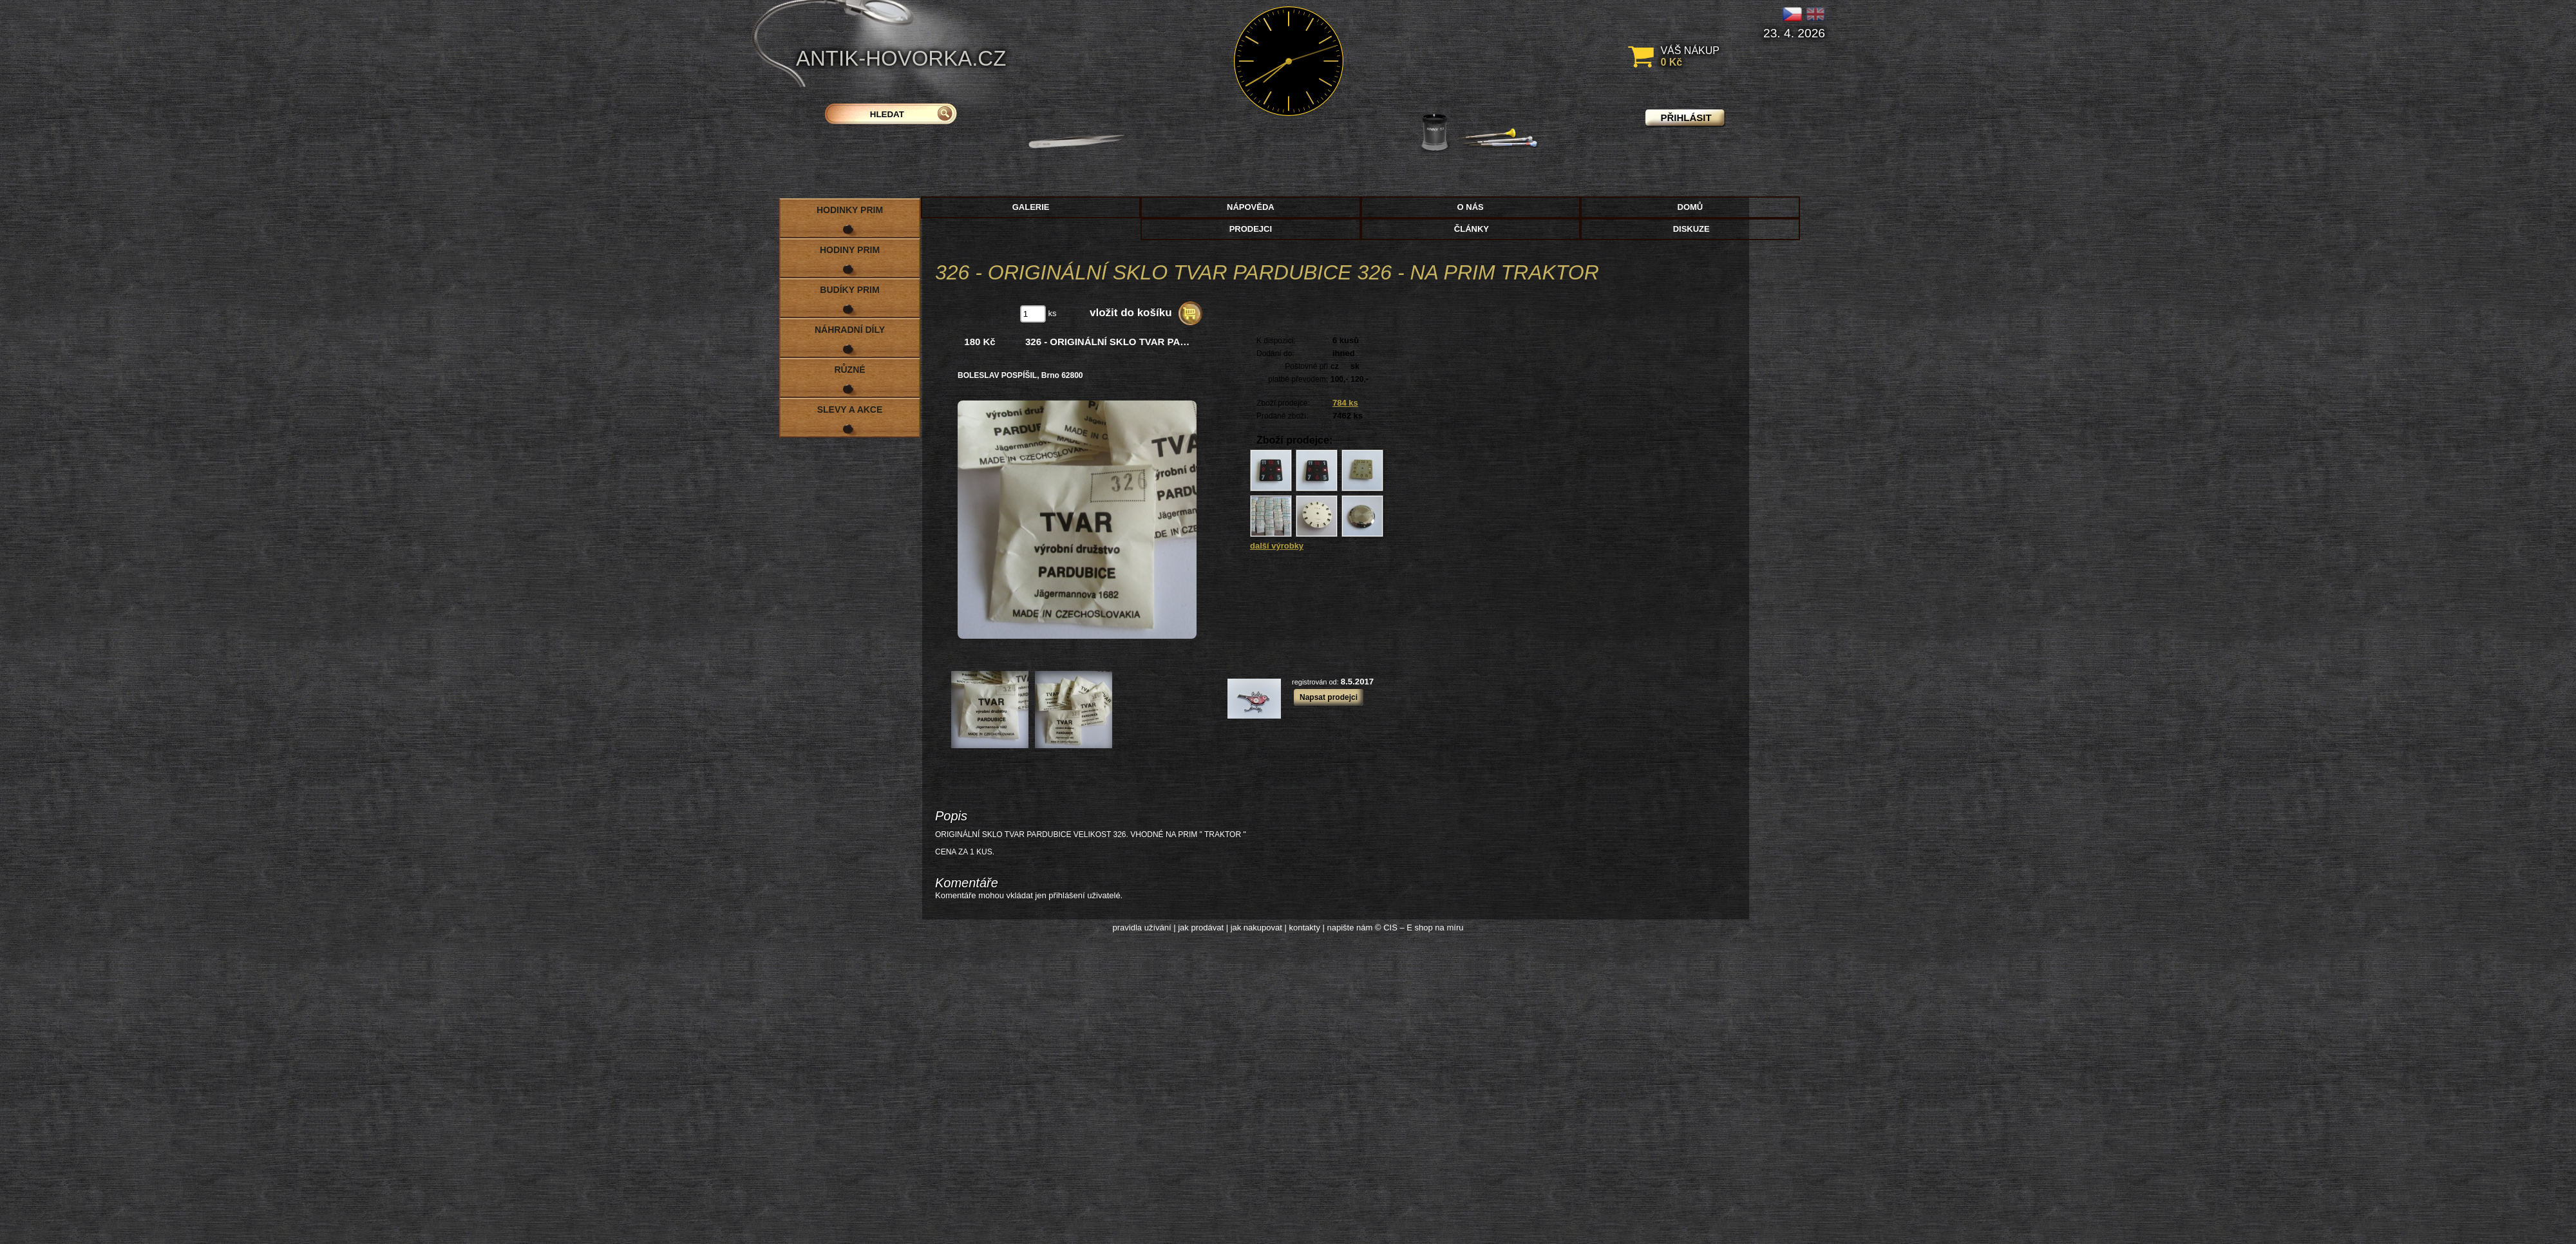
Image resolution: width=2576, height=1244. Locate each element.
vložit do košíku (1131, 312)
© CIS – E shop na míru (1419, 927)
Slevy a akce (850, 409)
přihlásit (1685, 117)
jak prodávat (1201, 927)
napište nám (1350, 927)
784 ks (1345, 403)
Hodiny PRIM (850, 250)
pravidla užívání (1142, 927)
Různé (849, 369)
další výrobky (1276, 546)
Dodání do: (1275, 353)
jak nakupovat (1256, 927)
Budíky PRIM (849, 290)
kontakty (1304, 927)
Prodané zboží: (1282, 415)
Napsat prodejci (1329, 697)
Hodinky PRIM (850, 210)
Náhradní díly (850, 330)
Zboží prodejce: (1283, 403)
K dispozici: (1276, 340)
